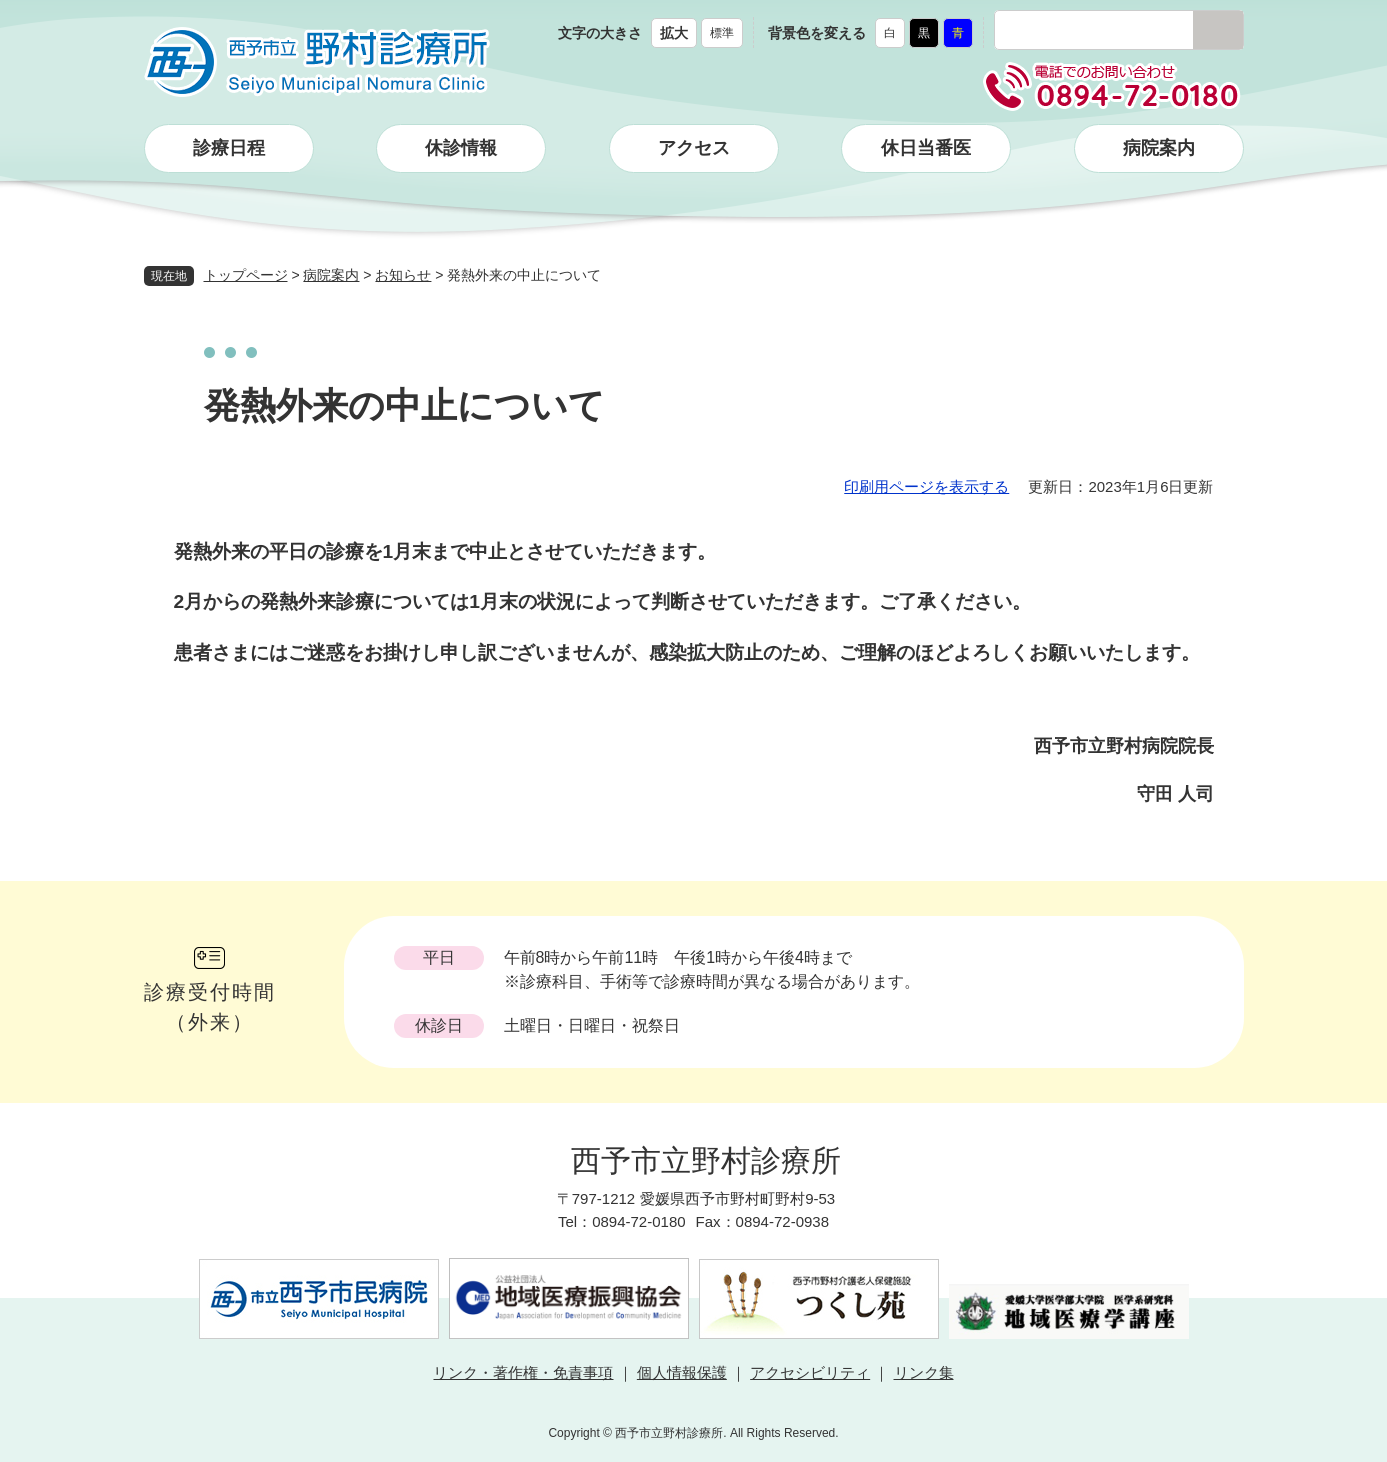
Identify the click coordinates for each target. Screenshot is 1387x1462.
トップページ (246, 275)
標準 (722, 33)
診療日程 (229, 148)
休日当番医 (926, 148)
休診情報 (461, 148)
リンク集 (924, 1372)
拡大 (674, 33)
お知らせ (403, 275)
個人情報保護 (682, 1372)
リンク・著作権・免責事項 (523, 1372)
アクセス (694, 148)
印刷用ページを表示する (926, 486)
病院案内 (1159, 148)
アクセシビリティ (810, 1372)
